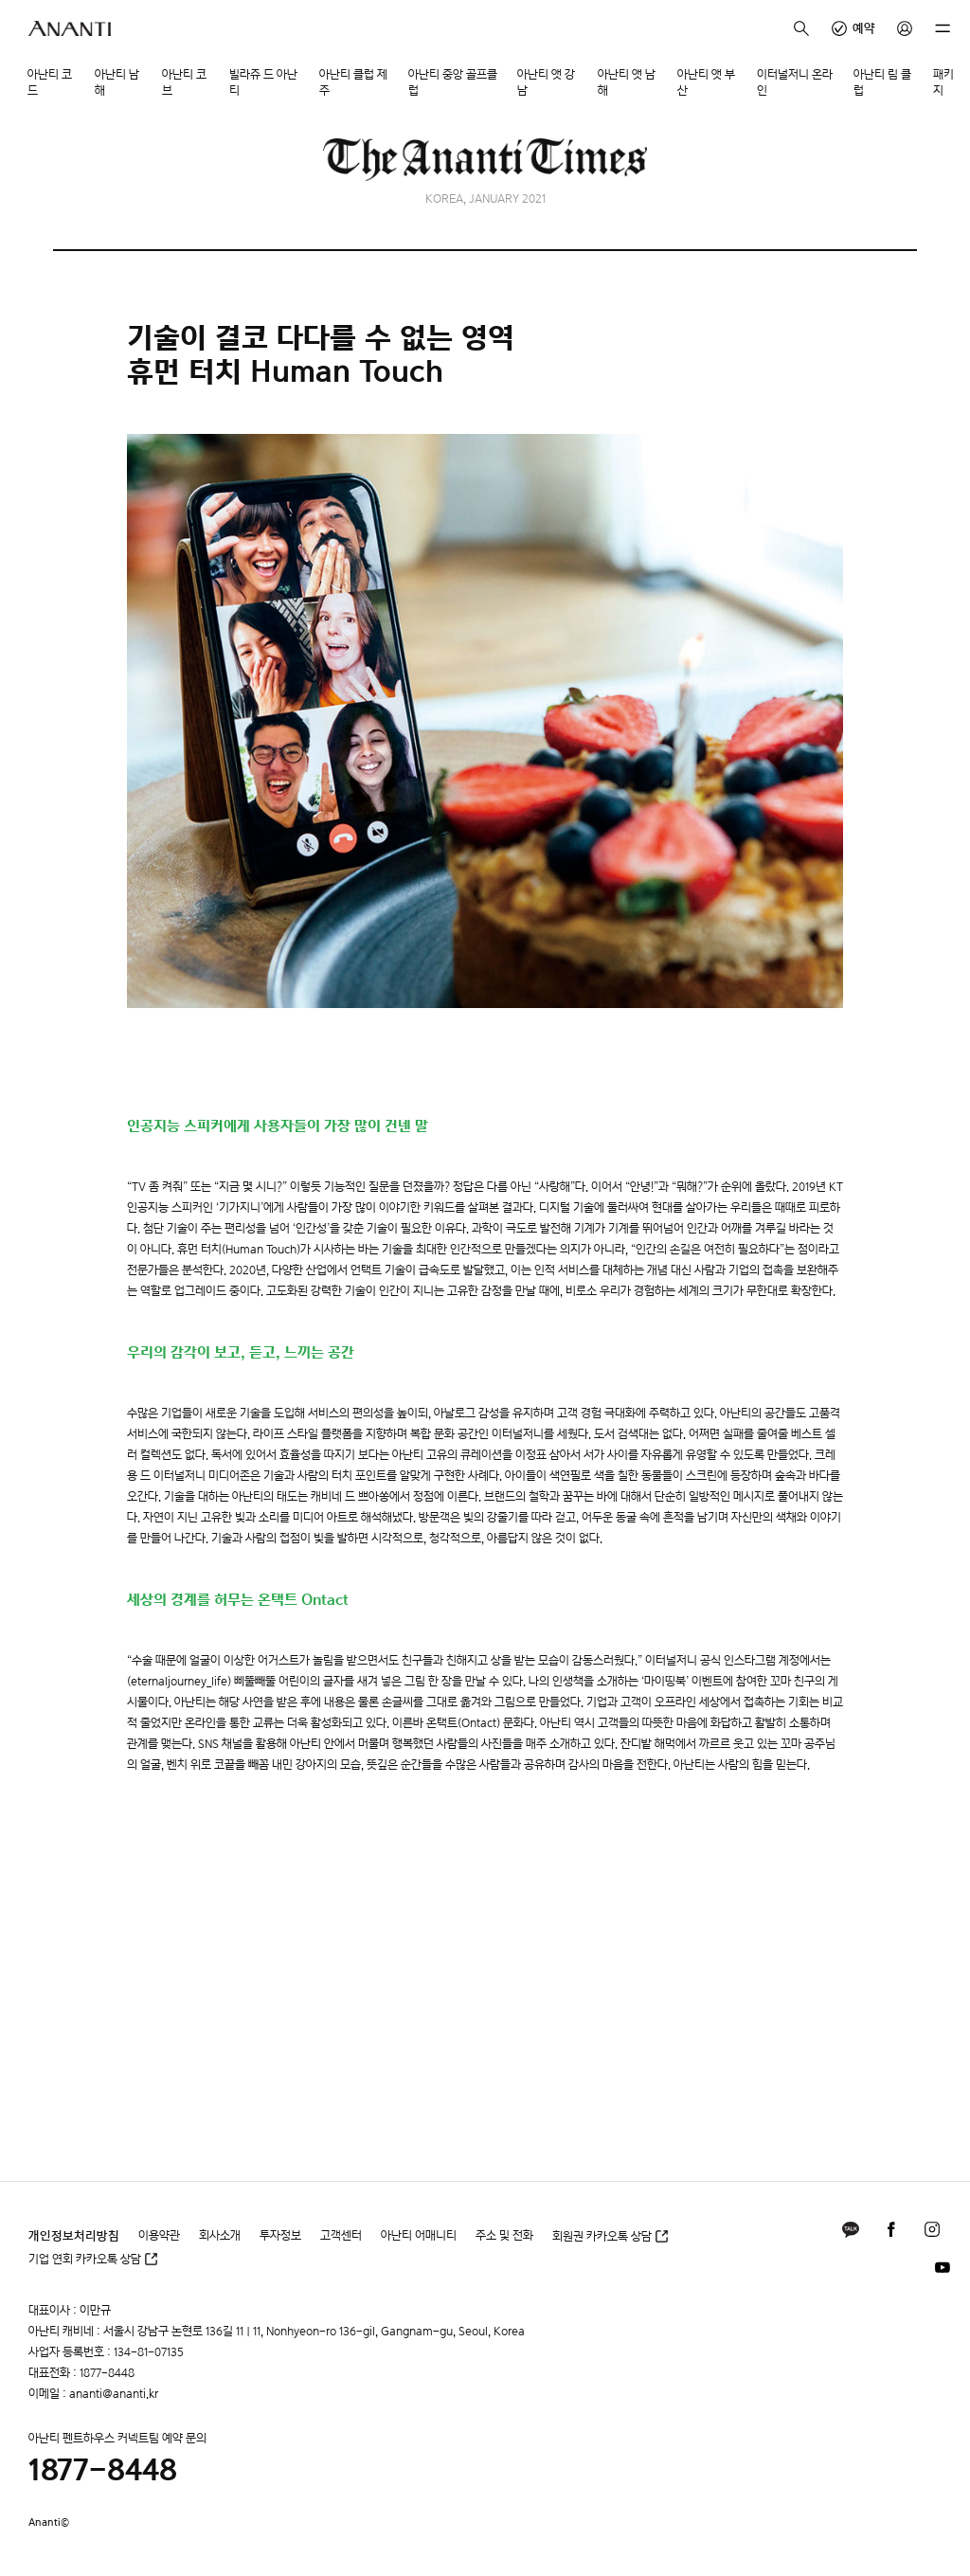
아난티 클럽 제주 (353, 82)
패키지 (943, 82)
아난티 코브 (184, 82)
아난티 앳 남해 (627, 82)
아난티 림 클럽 (882, 82)
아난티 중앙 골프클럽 (452, 82)
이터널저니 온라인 (795, 82)
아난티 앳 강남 (546, 82)
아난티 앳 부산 (706, 82)
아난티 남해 (117, 82)
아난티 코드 (49, 82)
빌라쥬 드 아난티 (263, 82)
